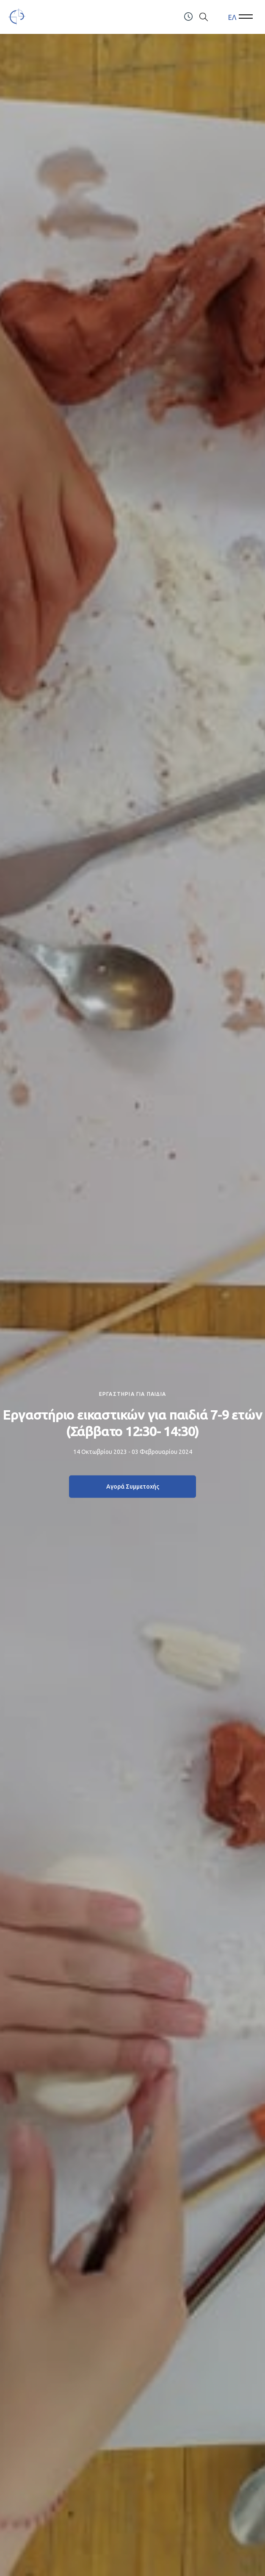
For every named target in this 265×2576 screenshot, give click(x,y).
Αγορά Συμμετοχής (132, 1486)
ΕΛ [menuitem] (232, 17)
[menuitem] (232, 17)
